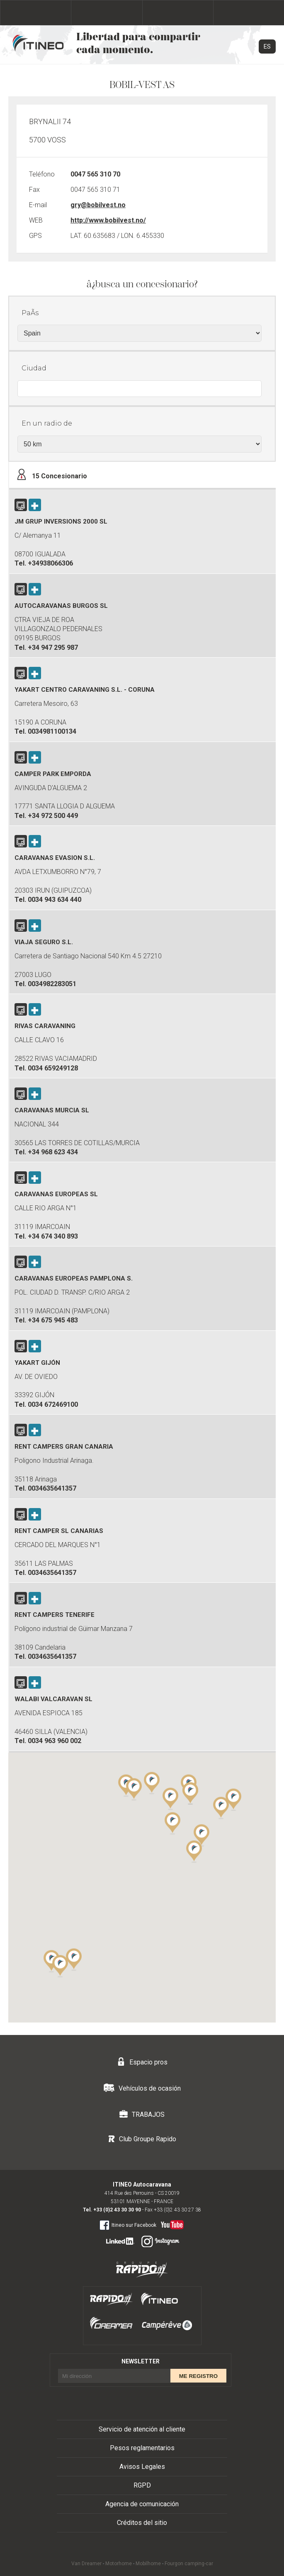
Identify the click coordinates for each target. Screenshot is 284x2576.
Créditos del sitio (142, 2523)
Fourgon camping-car (189, 2563)
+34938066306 (50, 563)
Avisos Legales (142, 2467)
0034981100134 (52, 731)
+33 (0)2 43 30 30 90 (117, 2210)
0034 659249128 (53, 1068)
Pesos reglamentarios (142, 2448)
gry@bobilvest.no (98, 205)
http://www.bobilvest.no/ (108, 220)
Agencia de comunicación (142, 2504)
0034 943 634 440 (54, 900)
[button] (221, 1807)
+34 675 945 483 (53, 1320)
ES (267, 46)
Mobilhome (148, 2563)
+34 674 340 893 (53, 1236)
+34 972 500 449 (53, 816)
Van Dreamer (86, 2563)
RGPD (142, 2485)
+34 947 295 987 (53, 647)
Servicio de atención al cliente (142, 2429)
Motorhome (118, 2563)
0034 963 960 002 (54, 1741)
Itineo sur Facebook (128, 2224)
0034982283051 (52, 984)
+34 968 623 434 (53, 1152)
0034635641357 (52, 1488)
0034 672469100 (53, 1404)
